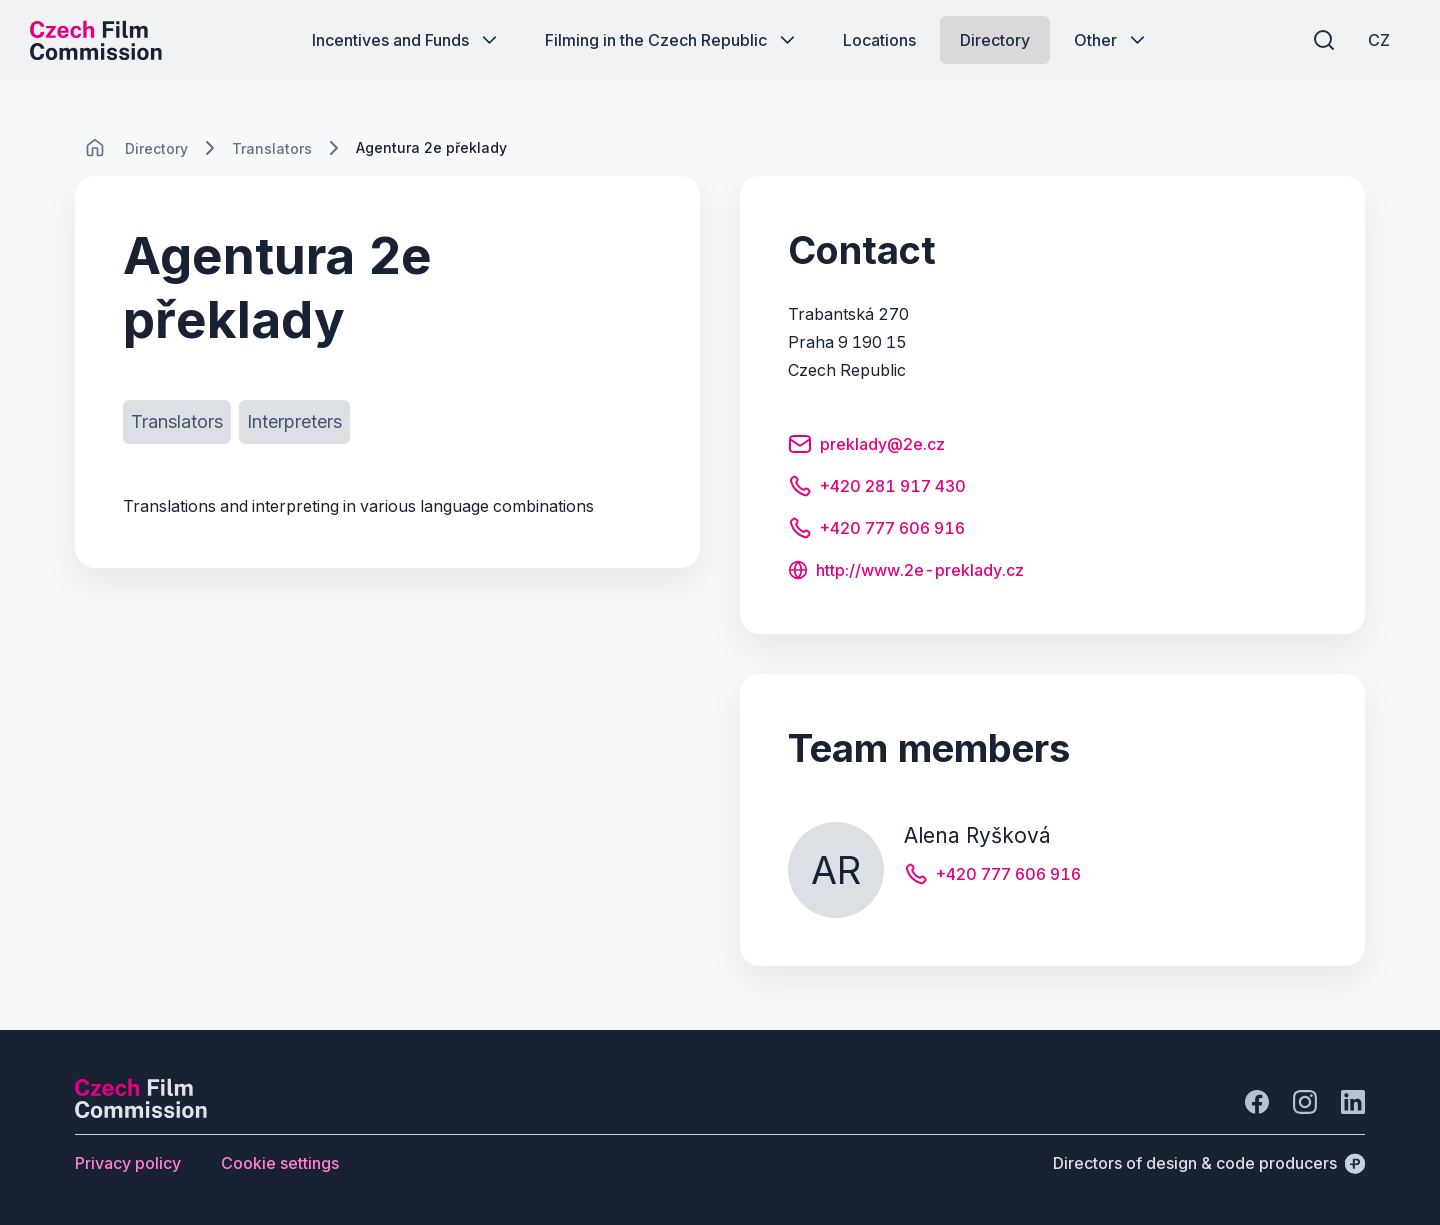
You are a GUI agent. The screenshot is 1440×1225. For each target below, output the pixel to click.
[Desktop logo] (96, 40)
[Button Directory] (995, 40)
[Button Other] (1111, 40)
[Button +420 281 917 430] (877, 489)
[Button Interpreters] (294, 422)
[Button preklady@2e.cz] (866, 447)
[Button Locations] (879, 40)
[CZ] (1379, 40)
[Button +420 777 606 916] (876, 531)
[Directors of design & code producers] (1209, 1163)
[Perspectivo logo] (141, 1112)
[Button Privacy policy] (128, 1163)
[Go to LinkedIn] (1353, 1102)
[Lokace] (156, 148)
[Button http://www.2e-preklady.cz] (906, 572)
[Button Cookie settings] (280, 1163)
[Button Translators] (177, 422)
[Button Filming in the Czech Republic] (672, 40)
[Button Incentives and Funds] (406, 40)
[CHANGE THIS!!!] (95, 148)
